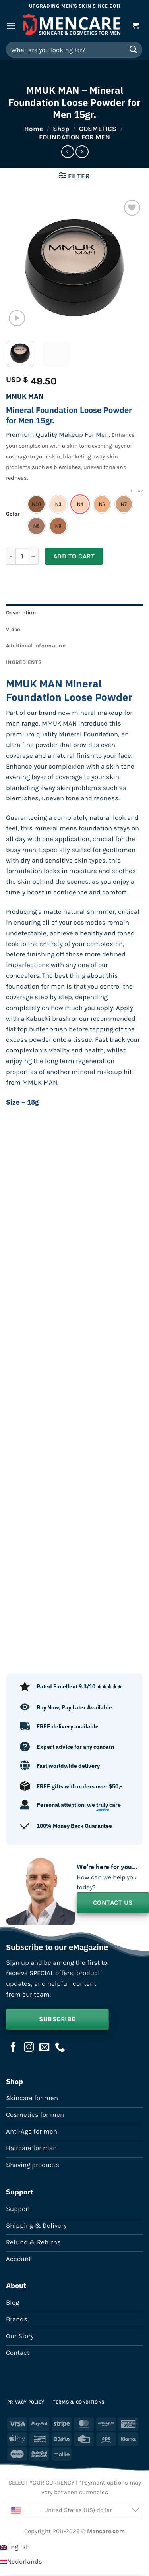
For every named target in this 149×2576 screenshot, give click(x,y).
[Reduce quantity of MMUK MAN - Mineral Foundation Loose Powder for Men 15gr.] (10, 556)
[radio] (36, 504)
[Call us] (60, 2047)
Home (33, 129)
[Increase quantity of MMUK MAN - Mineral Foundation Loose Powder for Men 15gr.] (34, 556)
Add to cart (74, 556)
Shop (61, 129)
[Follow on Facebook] (13, 2047)
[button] (11, 26)
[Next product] (67, 151)
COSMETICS (97, 129)
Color (12, 514)
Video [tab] (13, 629)
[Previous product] (82, 151)
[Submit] (133, 49)
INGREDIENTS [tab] (24, 662)
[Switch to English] (15, 2547)
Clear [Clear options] (137, 491)
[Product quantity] (22, 556)
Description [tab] (21, 613)
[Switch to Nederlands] (21, 2561)
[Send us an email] (44, 2047)
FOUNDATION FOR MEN (74, 137)
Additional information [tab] (36, 646)
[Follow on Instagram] (29, 2047)
